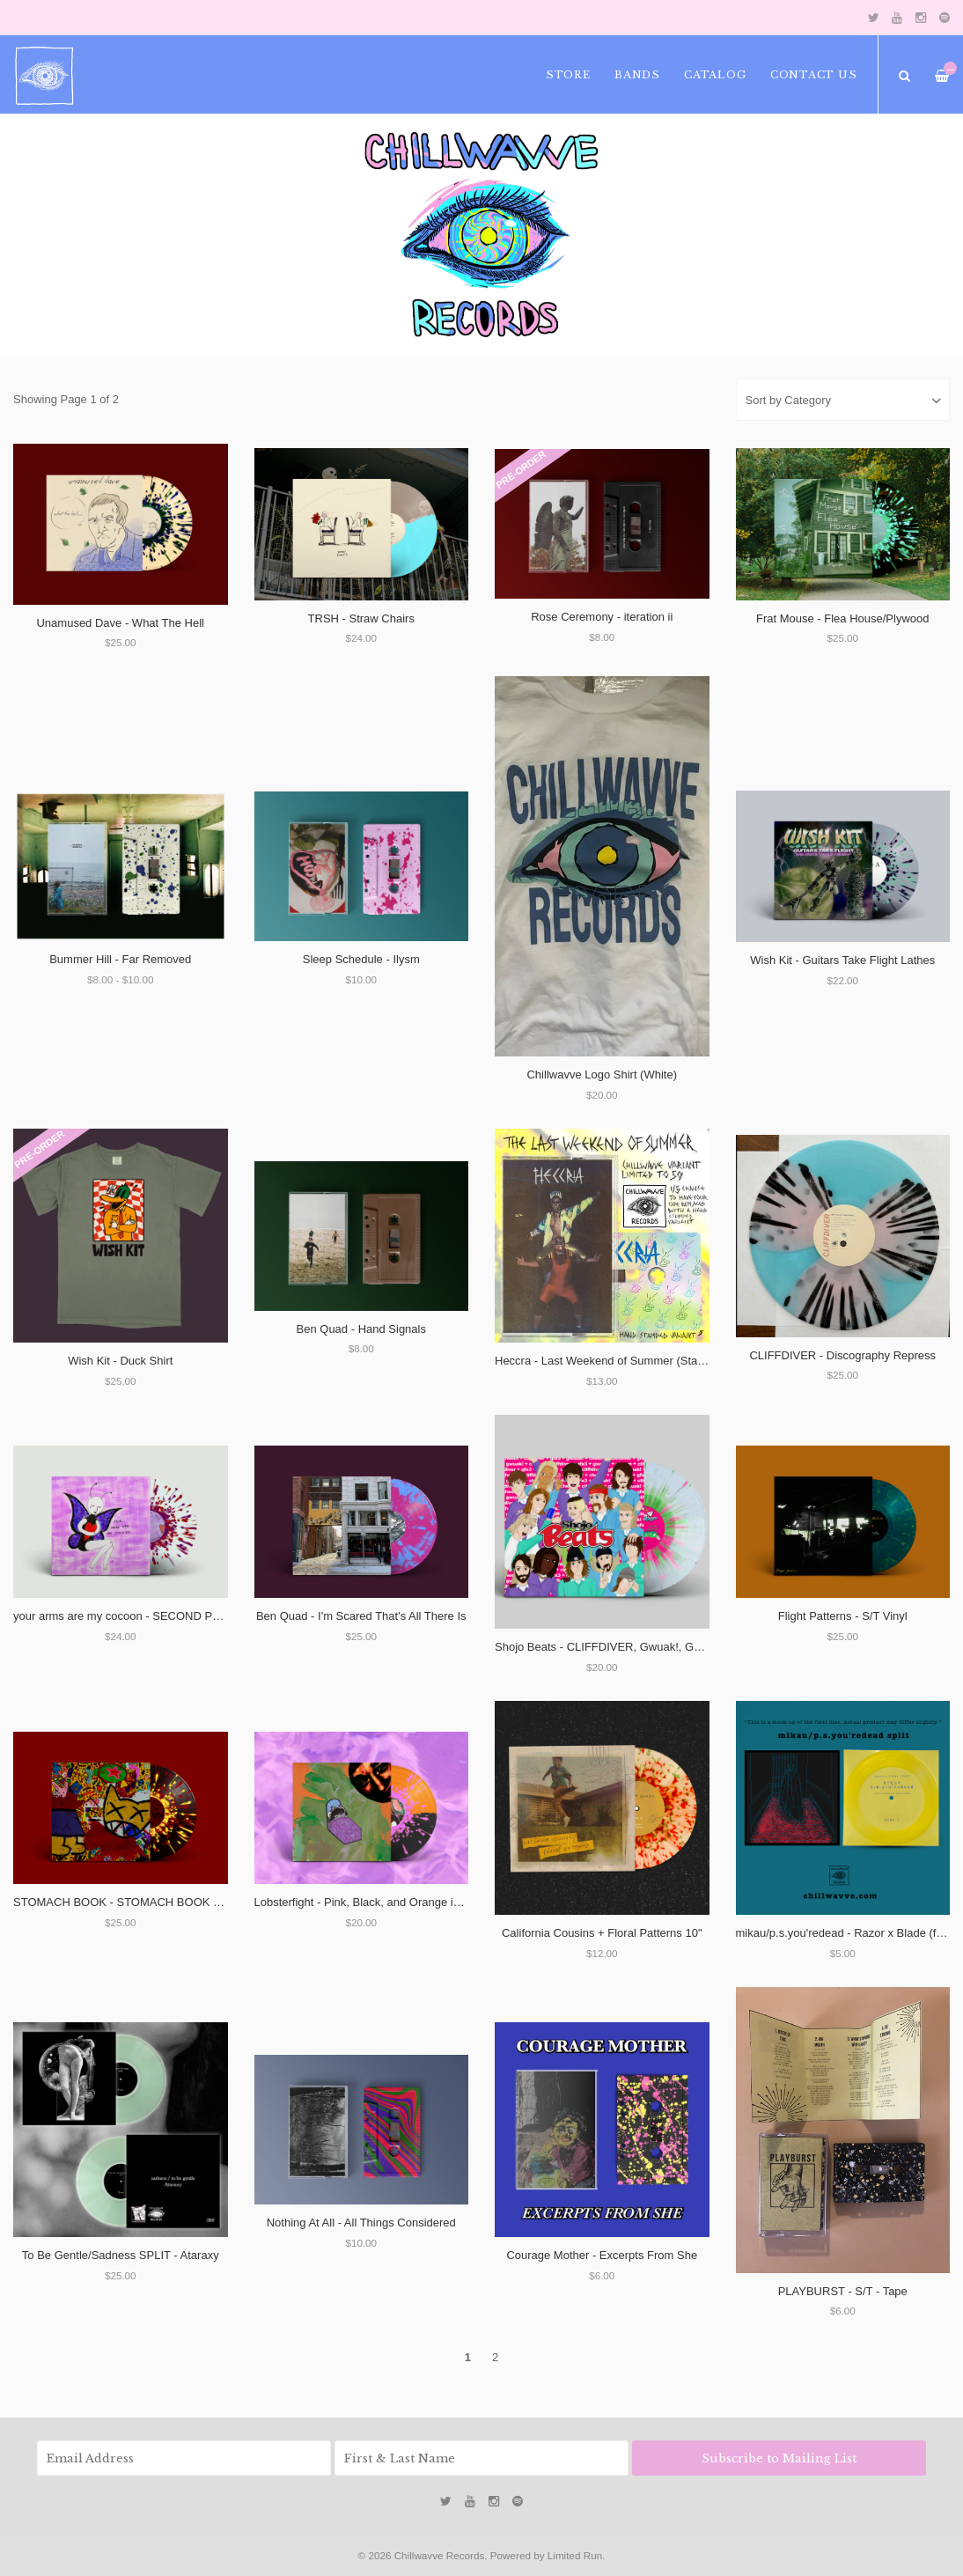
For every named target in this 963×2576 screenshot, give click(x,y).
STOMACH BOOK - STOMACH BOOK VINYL (129, 1902)
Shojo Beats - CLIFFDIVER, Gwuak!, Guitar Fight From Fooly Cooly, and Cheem (699, 1646)
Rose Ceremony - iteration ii (602, 616)
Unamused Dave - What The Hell (120, 622)
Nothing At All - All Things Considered (361, 2222)
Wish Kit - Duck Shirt (120, 1360)
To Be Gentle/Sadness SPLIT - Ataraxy (120, 2255)
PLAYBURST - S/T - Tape (843, 2291)
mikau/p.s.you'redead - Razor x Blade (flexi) (847, 1932)
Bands (637, 75)
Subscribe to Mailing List (779, 2458)
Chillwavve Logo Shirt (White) (601, 1074)
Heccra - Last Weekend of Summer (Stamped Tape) (626, 1360)
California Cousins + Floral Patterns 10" (602, 1932)
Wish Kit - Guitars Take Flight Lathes (842, 960)
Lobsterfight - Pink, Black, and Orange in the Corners (388, 1902)
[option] (481, 235)
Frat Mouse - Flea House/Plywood (843, 618)
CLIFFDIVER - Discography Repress (842, 1355)
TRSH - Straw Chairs (361, 618)
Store (568, 75)
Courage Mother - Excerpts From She (601, 2255)
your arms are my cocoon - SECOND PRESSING (138, 1616)
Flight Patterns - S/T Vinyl (843, 1616)
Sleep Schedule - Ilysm (361, 959)
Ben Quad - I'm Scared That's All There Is (361, 1616)
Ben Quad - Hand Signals (361, 1329)
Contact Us (813, 75)
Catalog (715, 75)
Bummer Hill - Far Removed (120, 959)
